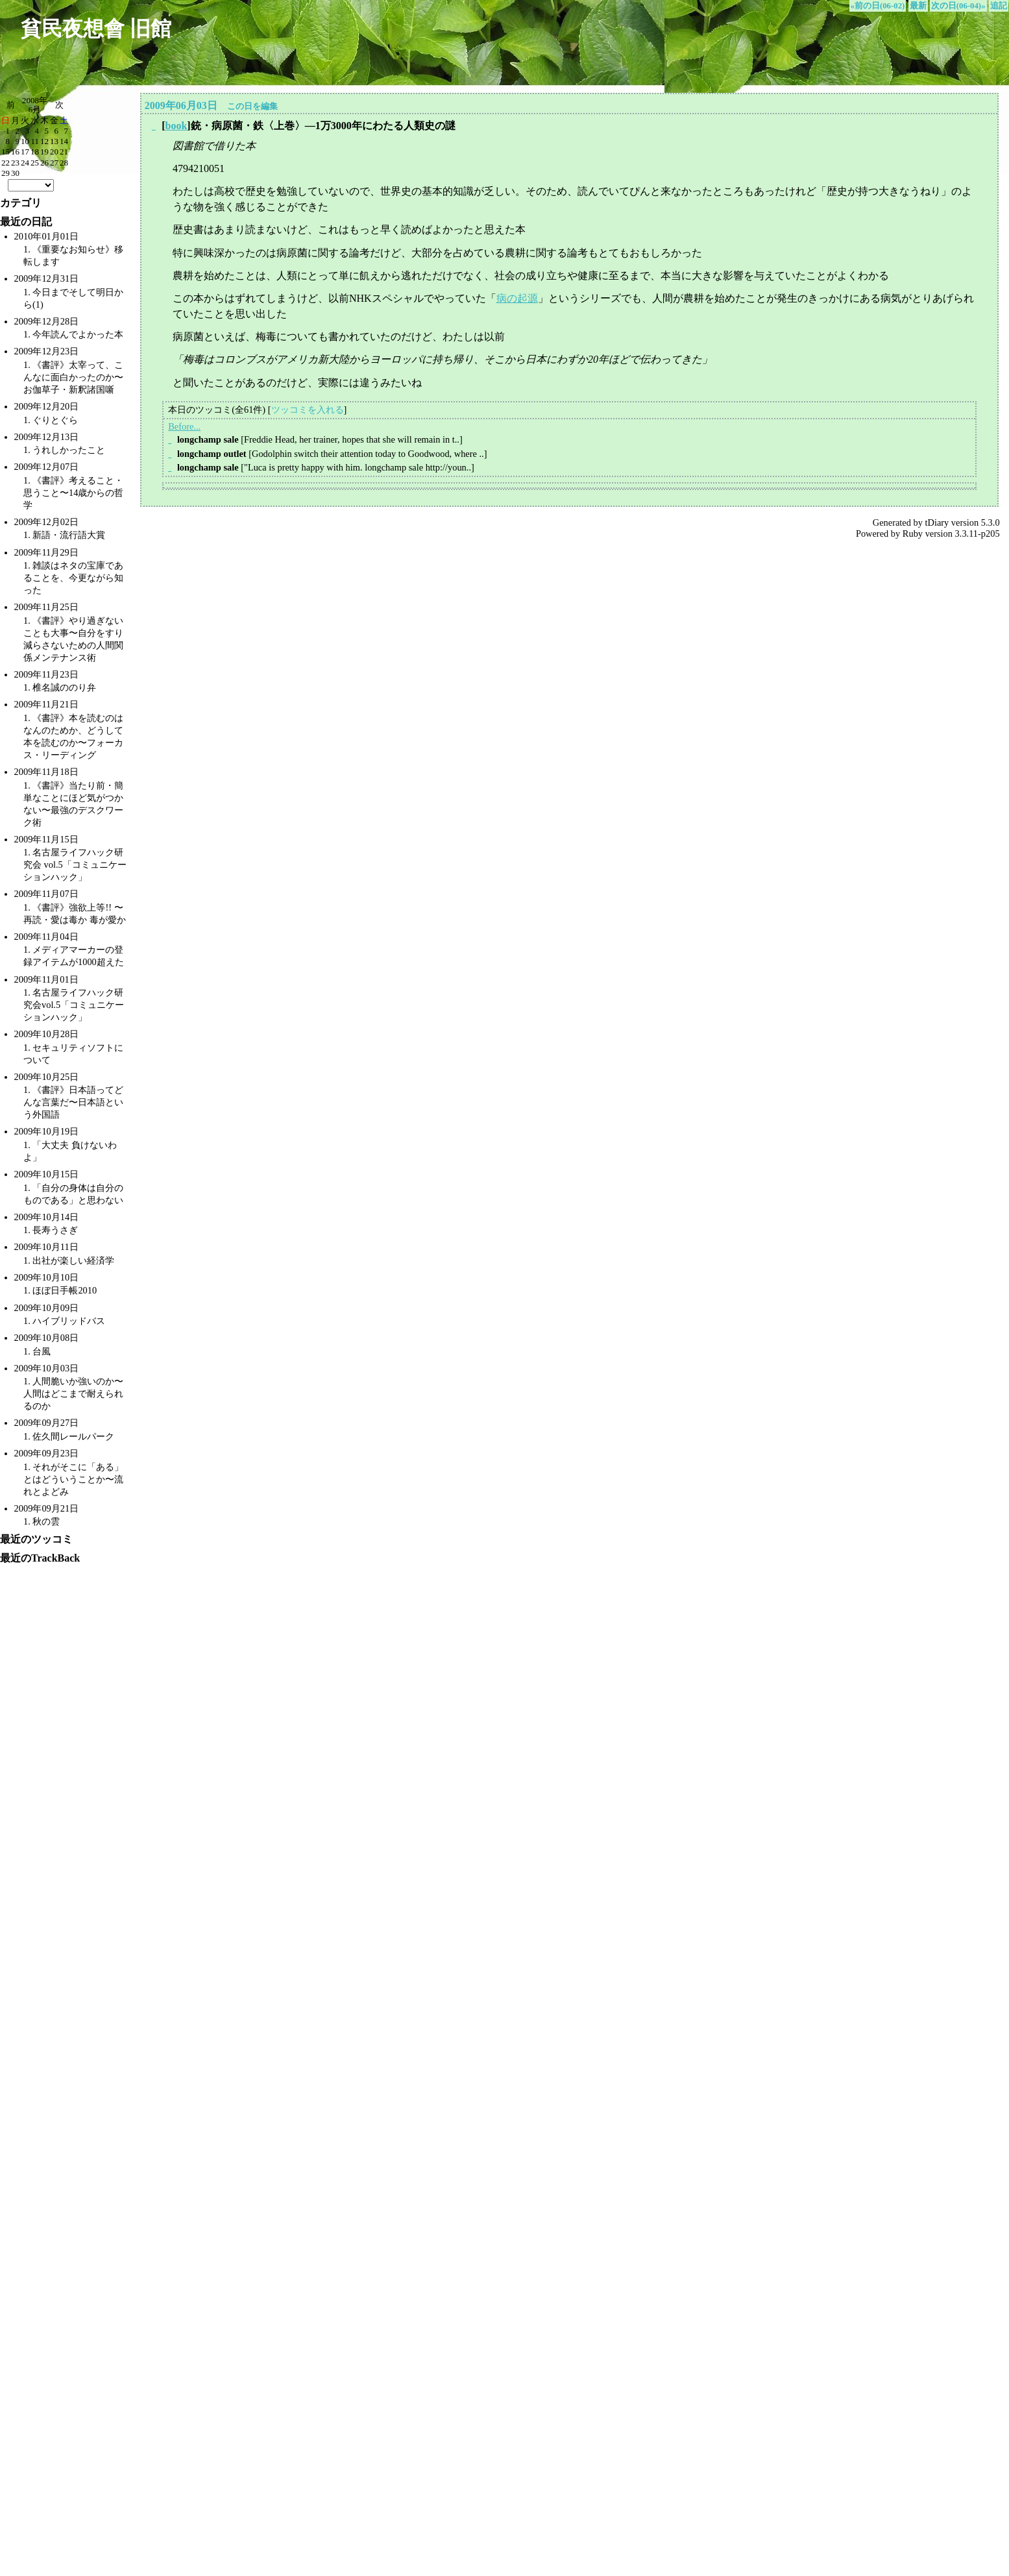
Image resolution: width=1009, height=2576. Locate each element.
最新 (918, 5)
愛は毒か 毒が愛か (88, 919)
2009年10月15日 (46, 1174)
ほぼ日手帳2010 (64, 1290)
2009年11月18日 (46, 772)
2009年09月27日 (46, 1422)
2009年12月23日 (46, 351)
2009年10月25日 (46, 1077)
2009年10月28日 (46, 1034)
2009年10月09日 (46, 1308)
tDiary (937, 522)
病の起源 (517, 298)
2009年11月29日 (46, 552)
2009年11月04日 (46, 936)
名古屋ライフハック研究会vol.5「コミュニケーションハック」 (73, 1004)
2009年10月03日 (46, 1368)
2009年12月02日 (46, 522)
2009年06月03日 (181, 105)
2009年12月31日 (46, 278)
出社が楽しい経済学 (73, 1260)
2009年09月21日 (46, 1508)
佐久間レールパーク (73, 1436)
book (176, 125)
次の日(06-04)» (958, 5)
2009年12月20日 (46, 406)
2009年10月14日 (46, 1217)
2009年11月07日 (46, 894)
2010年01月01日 (46, 236)
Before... (184, 426)
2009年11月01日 (46, 979)
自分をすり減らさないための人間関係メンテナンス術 (73, 645)
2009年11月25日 (46, 607)
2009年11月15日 (46, 839)
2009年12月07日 (46, 466)
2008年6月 (34, 104)
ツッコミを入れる (307, 409)
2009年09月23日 (46, 1453)
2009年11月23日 (46, 674)
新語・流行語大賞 (68, 535)
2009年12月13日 (46, 437)
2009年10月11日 (46, 1247)
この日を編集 (252, 106)
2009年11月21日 (46, 704)
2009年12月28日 (46, 321)
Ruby (913, 533)
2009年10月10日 (46, 1277)
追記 (998, 5)
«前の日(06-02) (878, 5)
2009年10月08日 (46, 1337)
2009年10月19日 (46, 1131)
